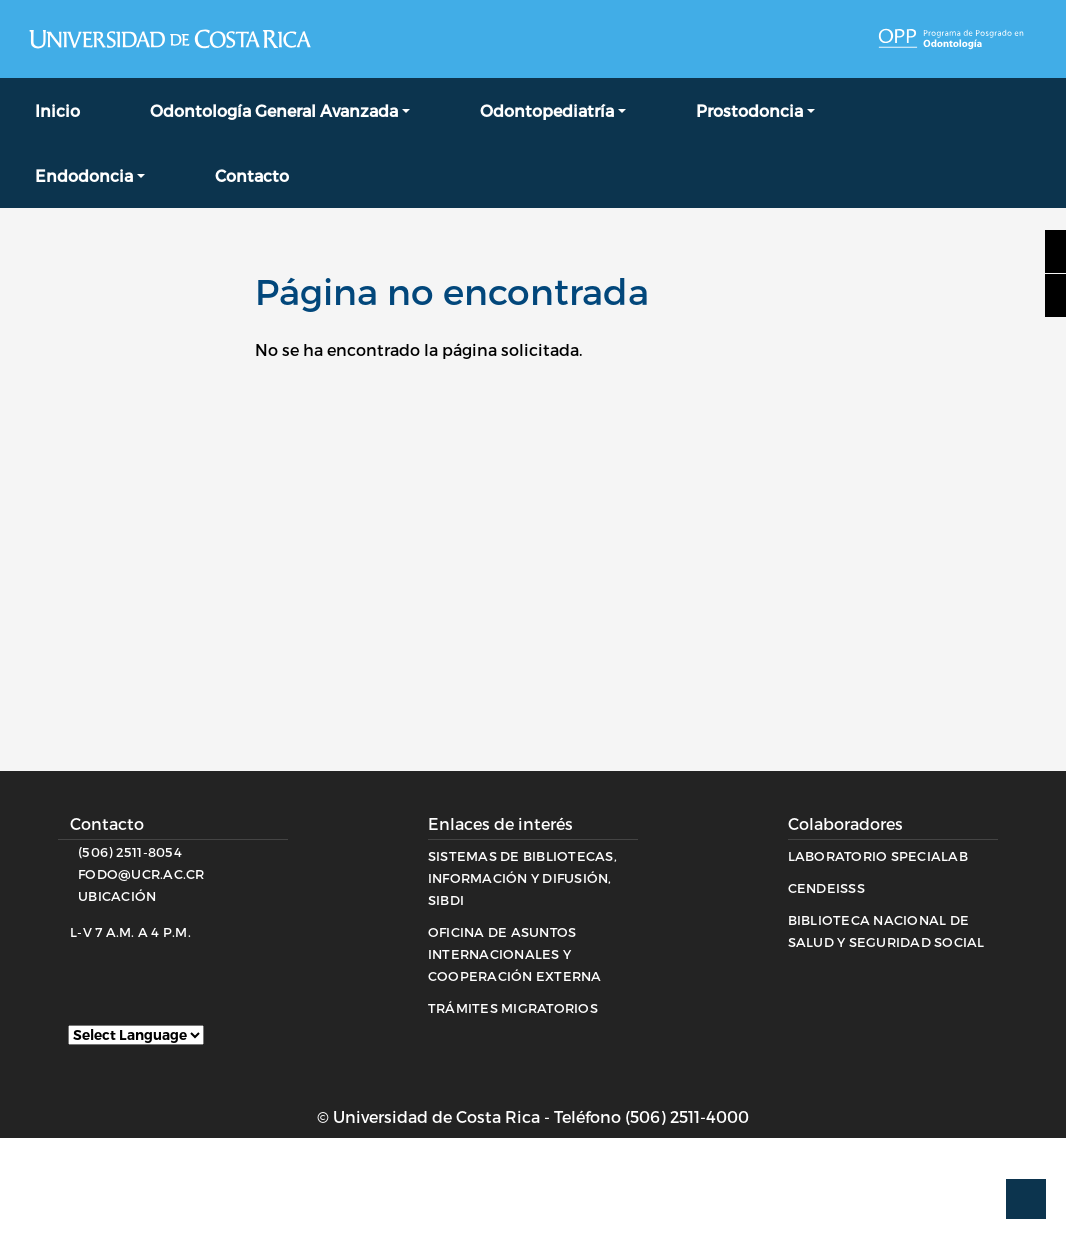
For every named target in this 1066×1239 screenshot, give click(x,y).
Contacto (252, 175)
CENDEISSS (826, 888)
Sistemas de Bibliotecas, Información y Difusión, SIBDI (522, 878)
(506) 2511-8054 (130, 852)
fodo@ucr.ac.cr (141, 874)
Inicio (57, 110)
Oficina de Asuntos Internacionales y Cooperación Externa (515, 954)
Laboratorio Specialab (878, 856)
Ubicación (117, 896)
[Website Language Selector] (136, 1035)
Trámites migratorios (513, 1008)
